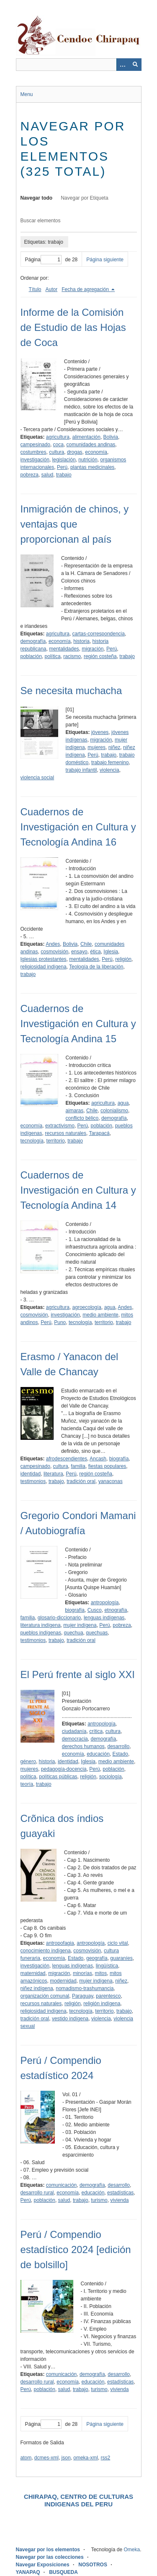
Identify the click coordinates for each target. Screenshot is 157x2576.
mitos (101, 1973)
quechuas (97, 1633)
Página (43, 260)
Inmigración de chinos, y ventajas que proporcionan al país (75, 524)
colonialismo (114, 1111)
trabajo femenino (110, 762)
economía (96, 452)
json (66, 2458)
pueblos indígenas (41, 1633)
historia (81, 641)
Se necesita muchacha (71, 690)
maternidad (33, 1973)
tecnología (32, 1141)
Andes (53, 944)
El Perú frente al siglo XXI (78, 1674)
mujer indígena (79, 1625)
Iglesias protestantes (44, 959)
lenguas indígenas (104, 1618)
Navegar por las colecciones (50, 2557)
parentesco (108, 1996)
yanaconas (110, 1481)
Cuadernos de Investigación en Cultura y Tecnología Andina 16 (78, 827)
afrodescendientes (66, 1459)
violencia (109, 770)
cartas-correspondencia (98, 634)
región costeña (100, 656)
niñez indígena (37, 1988)
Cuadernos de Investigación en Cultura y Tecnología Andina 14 (78, 1190)
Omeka (132, 2550)
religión (123, 959)
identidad (31, 1474)
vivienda (119, 2200)
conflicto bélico (82, 1118)
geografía (97, 1958)
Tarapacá (99, 1133)
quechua (73, 1633)
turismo (99, 2200)
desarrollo (119, 1746)
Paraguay (82, 1996)
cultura (56, 452)
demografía (33, 641)
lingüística (107, 1966)
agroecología (86, 1307)
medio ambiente (100, 1315)
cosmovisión (54, 952)
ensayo (79, 952)
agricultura (57, 437)
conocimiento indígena (46, 1951)
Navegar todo (37, 198)
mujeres (97, 747)
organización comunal (45, 1996)
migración (92, 649)
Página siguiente (105, 260)
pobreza (30, 475)
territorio (55, 1141)
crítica (96, 1731)
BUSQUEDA (63, 2572)
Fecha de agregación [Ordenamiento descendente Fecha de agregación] (86, 289)
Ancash (98, 1459)
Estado (120, 1754)
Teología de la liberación (96, 967)
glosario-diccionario (59, 1618)
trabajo (64, 475)
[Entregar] (135, 64)
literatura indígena (41, 1625)
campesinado (35, 445)
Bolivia (110, 437)
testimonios (33, 1481)
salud (47, 475)
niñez (114, 747)
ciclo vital (118, 1943)
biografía (119, 1459)
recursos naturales (65, 1133)
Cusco (95, 1610)
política (53, 656)
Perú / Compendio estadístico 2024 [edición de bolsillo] (76, 2249)
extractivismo (60, 1126)
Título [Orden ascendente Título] (35, 289)
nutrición (87, 460)
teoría (27, 1784)
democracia (75, 1739)
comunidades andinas (91, 445)
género (28, 1761)
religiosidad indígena (44, 967)
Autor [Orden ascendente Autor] (52, 289)
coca (58, 445)
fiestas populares (107, 1466)
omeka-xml (85, 2458)
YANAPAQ (28, 2572)
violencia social (37, 778)
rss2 (106, 2458)
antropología (105, 1602)
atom (26, 2458)
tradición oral (81, 1481)
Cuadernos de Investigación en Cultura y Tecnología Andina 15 (78, 1023)
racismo (72, 656)
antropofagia (60, 1943)
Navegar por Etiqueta (84, 198)
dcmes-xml (46, 2458)
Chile (86, 944)
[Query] (79, 64)
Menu (27, 94)
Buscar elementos (41, 221)
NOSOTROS (92, 2565)
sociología (110, 1777)
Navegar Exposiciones (42, 2565)
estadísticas (120, 2193)
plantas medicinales (92, 467)
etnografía (115, 1610)
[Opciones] (122, 64)
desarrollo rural (37, 2193)
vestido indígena (70, 2019)
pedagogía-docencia (64, 1769)
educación (98, 1754)
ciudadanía (74, 1731)
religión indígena (101, 2003)
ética (95, 952)
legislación (64, 460)
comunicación (61, 2185)
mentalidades (64, 649)
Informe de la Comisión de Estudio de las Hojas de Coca (73, 327)
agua (123, 1103)
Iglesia (110, 952)
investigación (35, 460)
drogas (74, 452)
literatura (53, 1474)
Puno (60, 1322)
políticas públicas (58, 1777)
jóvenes (99, 732)
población (31, 656)
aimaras (75, 1111)
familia (78, 1466)
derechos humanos (83, 1746)
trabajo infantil (81, 770)
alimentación (86, 437)
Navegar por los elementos (48, 2550)
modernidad (63, 1981)
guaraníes (121, 1958)
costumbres (33, 452)
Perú (62, 467)
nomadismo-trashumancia (84, 1988)
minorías (82, 1973)
